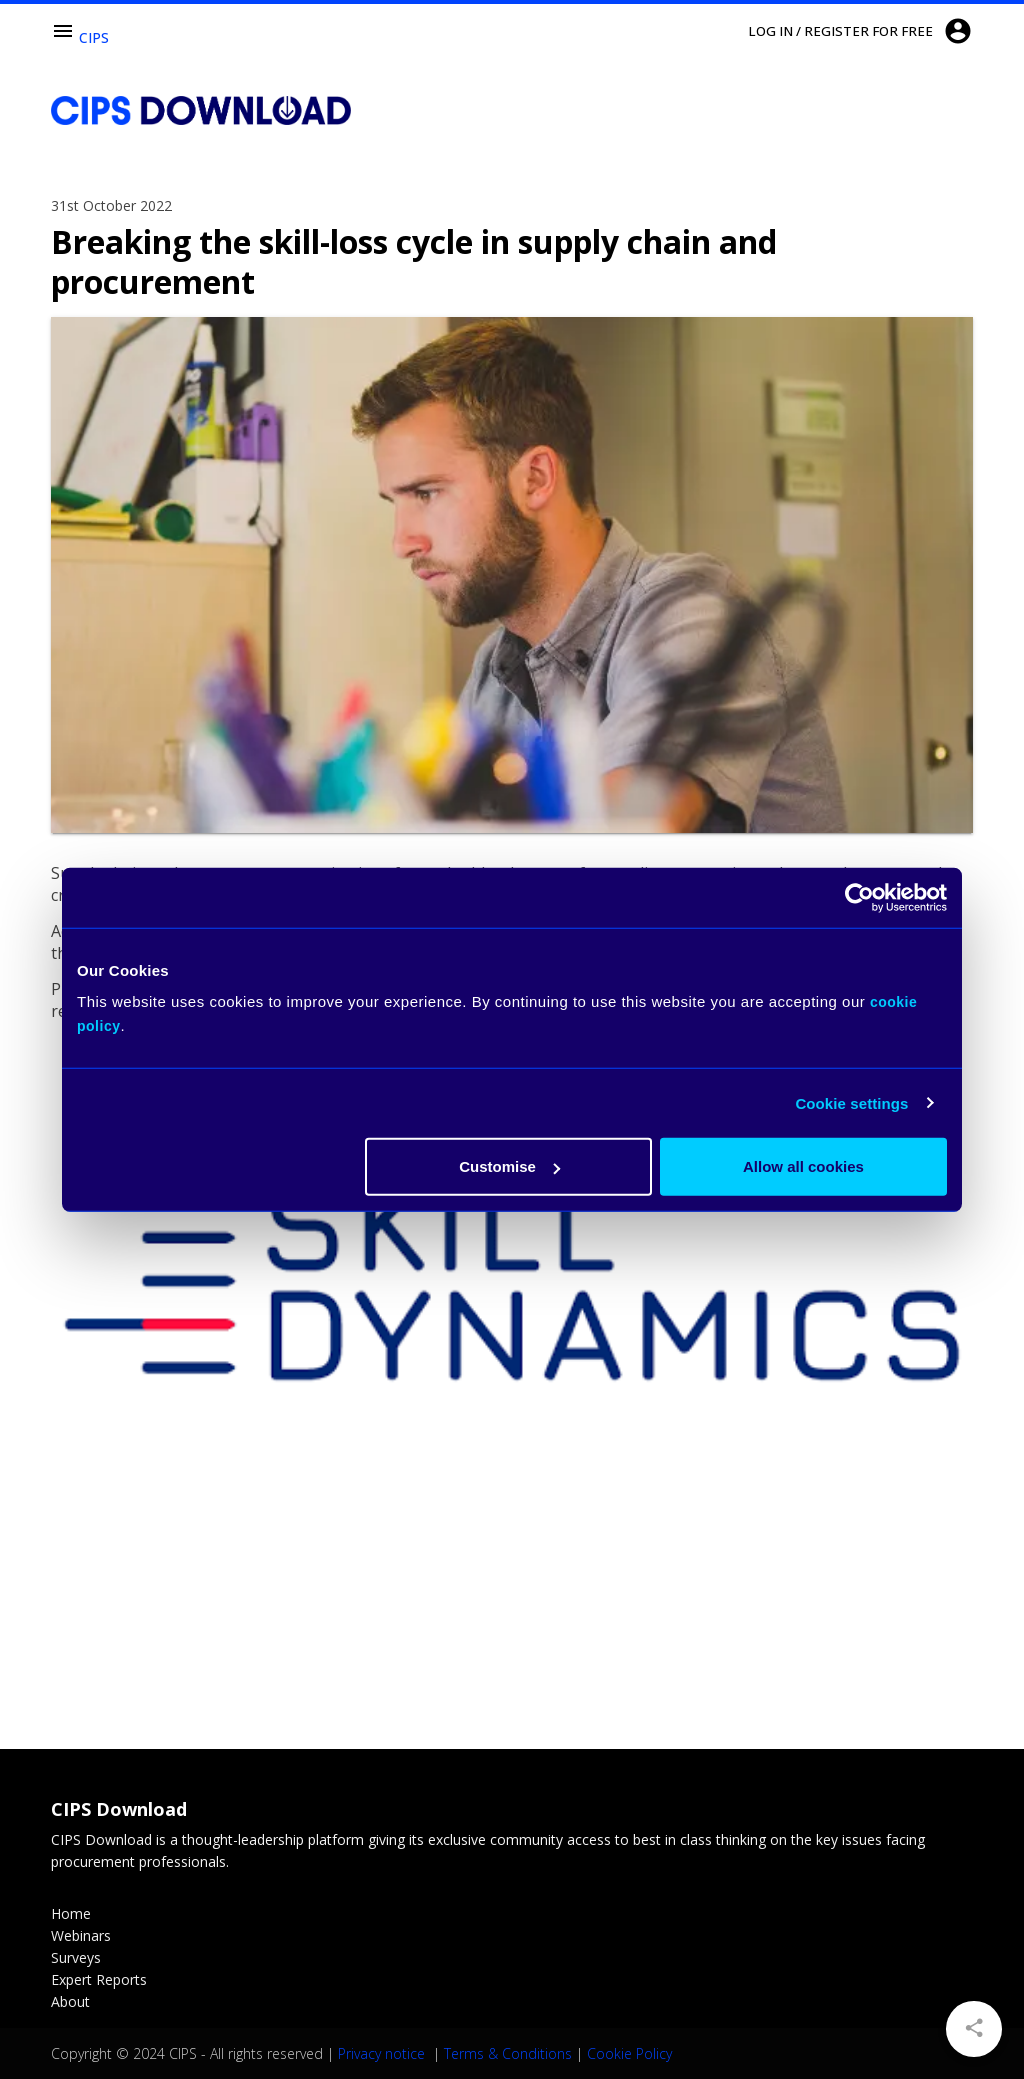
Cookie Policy (629, 2053)
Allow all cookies (803, 1166)
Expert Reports (99, 1979)
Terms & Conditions (508, 2053)
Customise (509, 1166)
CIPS (94, 37)
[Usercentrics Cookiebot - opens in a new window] (859, 897)
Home (71, 1913)
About (70, 2001)
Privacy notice (383, 2053)
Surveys (76, 1957)
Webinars (81, 1935)
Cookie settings (851, 1102)
